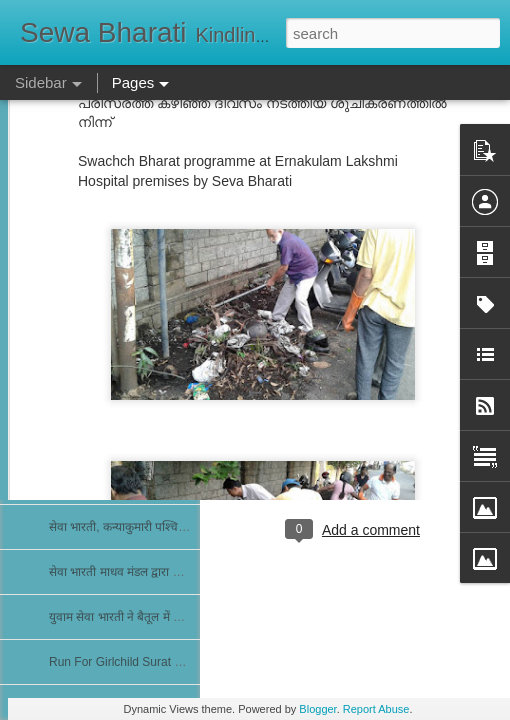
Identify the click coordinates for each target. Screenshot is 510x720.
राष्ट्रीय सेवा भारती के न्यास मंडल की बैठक (138, 347)
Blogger (317, 709)
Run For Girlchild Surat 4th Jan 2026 (146, 662)
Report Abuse (376, 709)
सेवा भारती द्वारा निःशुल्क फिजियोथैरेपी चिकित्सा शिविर (167, 392)
